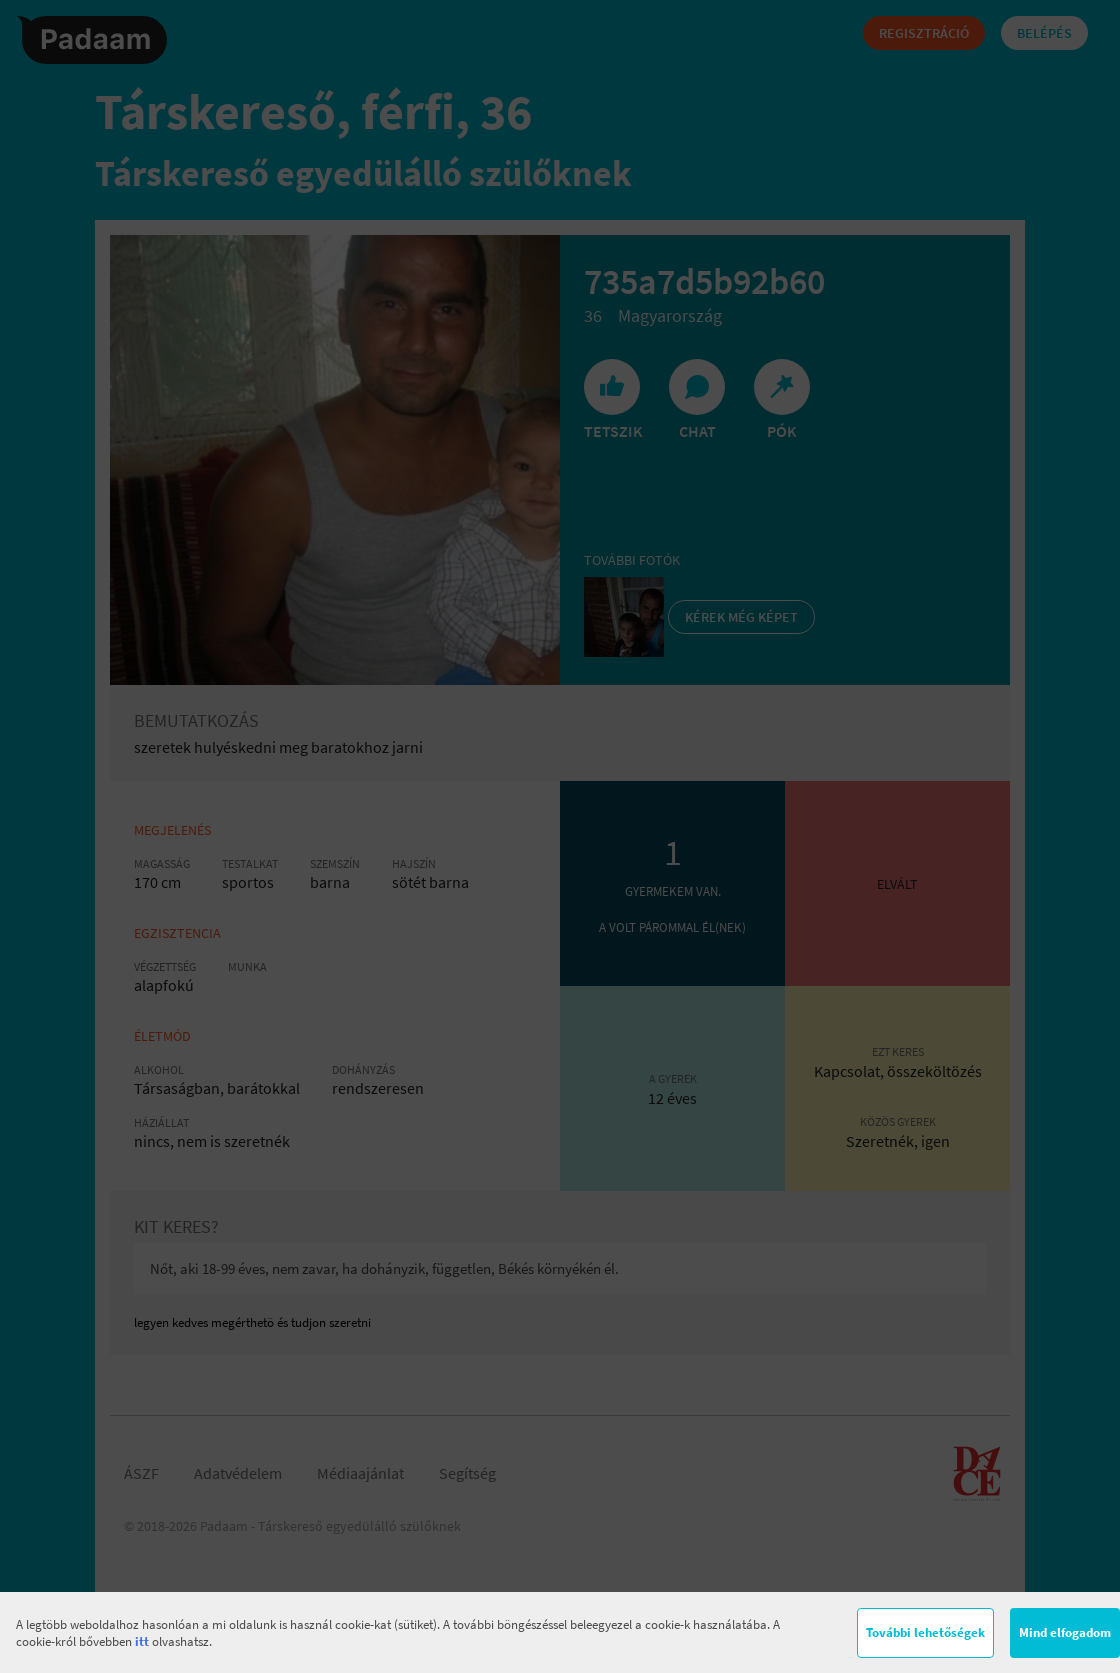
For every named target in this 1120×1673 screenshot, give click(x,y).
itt (142, 1641)
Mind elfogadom (1065, 1632)
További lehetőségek (925, 1632)
